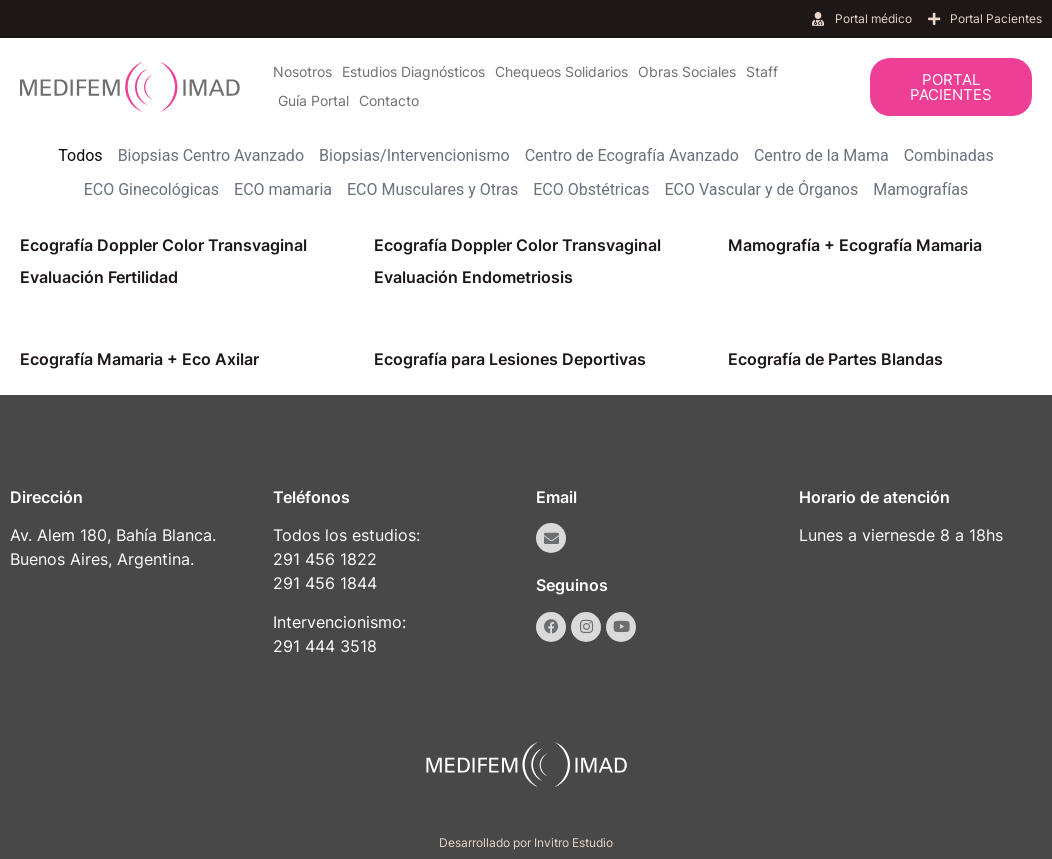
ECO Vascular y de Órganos (762, 189)
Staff (762, 71)
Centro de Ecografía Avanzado (632, 155)
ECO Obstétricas (591, 189)
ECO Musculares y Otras (432, 189)
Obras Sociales (687, 71)
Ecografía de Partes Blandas (835, 359)
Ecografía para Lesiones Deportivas (510, 359)
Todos (80, 155)
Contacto (389, 100)
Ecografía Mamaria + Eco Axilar (139, 359)
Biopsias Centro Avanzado (211, 155)
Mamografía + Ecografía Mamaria (855, 245)
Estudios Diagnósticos (413, 71)
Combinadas (949, 155)
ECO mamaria (283, 189)
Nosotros (302, 71)
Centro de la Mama (821, 155)
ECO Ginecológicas (151, 189)
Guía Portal (313, 100)
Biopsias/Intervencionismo (414, 155)
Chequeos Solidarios (561, 71)
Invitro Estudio (573, 842)
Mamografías (920, 189)
